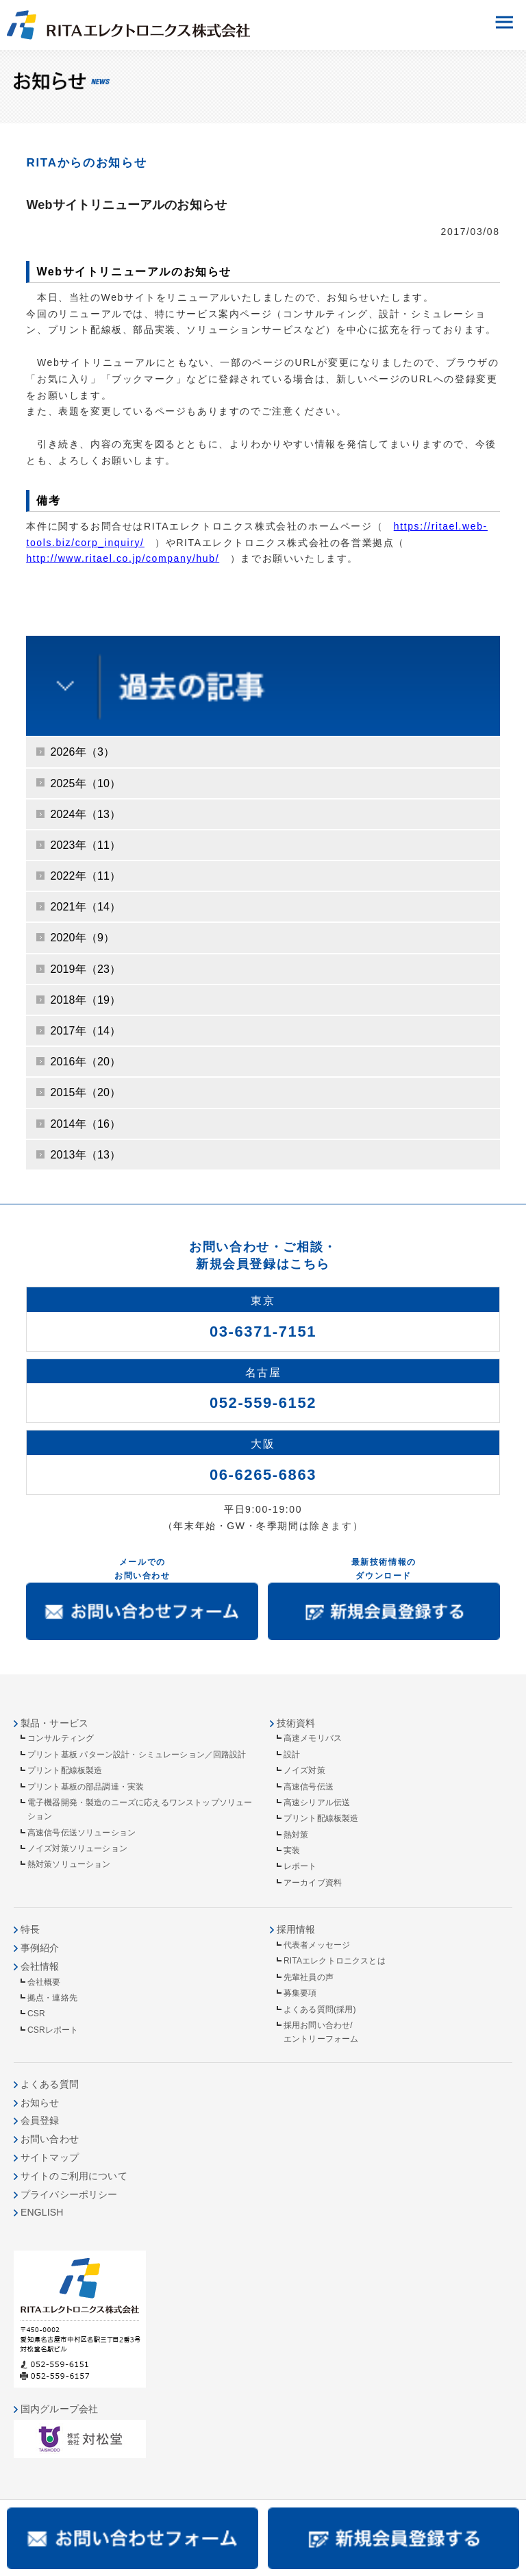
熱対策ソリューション (69, 1864)
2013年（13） (85, 1155)
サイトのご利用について (74, 2175)
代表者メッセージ (317, 1945)
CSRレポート (52, 2030)
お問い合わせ (50, 2138)
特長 (30, 1929)
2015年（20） (85, 1092)
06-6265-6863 (263, 1474)
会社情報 (40, 1966)
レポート (300, 1866)
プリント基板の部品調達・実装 (85, 1787)
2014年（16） (85, 1124)
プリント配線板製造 (64, 1770)
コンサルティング (60, 1738)
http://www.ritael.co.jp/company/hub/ (122, 558)
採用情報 (296, 1929)
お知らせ (40, 2102)
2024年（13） (85, 814)
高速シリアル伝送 (317, 1802)
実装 (292, 1850)
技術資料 (296, 1723)
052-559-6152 (263, 1402)
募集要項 (300, 1993)
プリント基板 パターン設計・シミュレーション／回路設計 (137, 1754)
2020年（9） (82, 937)
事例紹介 (40, 1947)
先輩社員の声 (309, 1977)
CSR (36, 2013)
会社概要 (44, 1982)
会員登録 (40, 2120)
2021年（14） (85, 907)
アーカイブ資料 (313, 1882)
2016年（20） (85, 1061)
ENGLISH (42, 2212)
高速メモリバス (313, 1738)
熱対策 (296, 1835)
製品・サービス (54, 1723)
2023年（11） (85, 845)
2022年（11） (85, 876)
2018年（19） (85, 1000)
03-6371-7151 (263, 1331)
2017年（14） (85, 1031)
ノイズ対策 (304, 1770)
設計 (292, 1754)
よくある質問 (50, 2084)
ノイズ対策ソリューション (77, 1848)
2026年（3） (82, 752)
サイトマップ (50, 2157)
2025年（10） (85, 783)
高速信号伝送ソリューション (81, 1832)
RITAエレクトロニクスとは (335, 1961)
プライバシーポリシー (69, 2194)
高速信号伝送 (309, 1787)
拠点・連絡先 (52, 1998)
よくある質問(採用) (320, 2009)
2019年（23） (85, 969)
